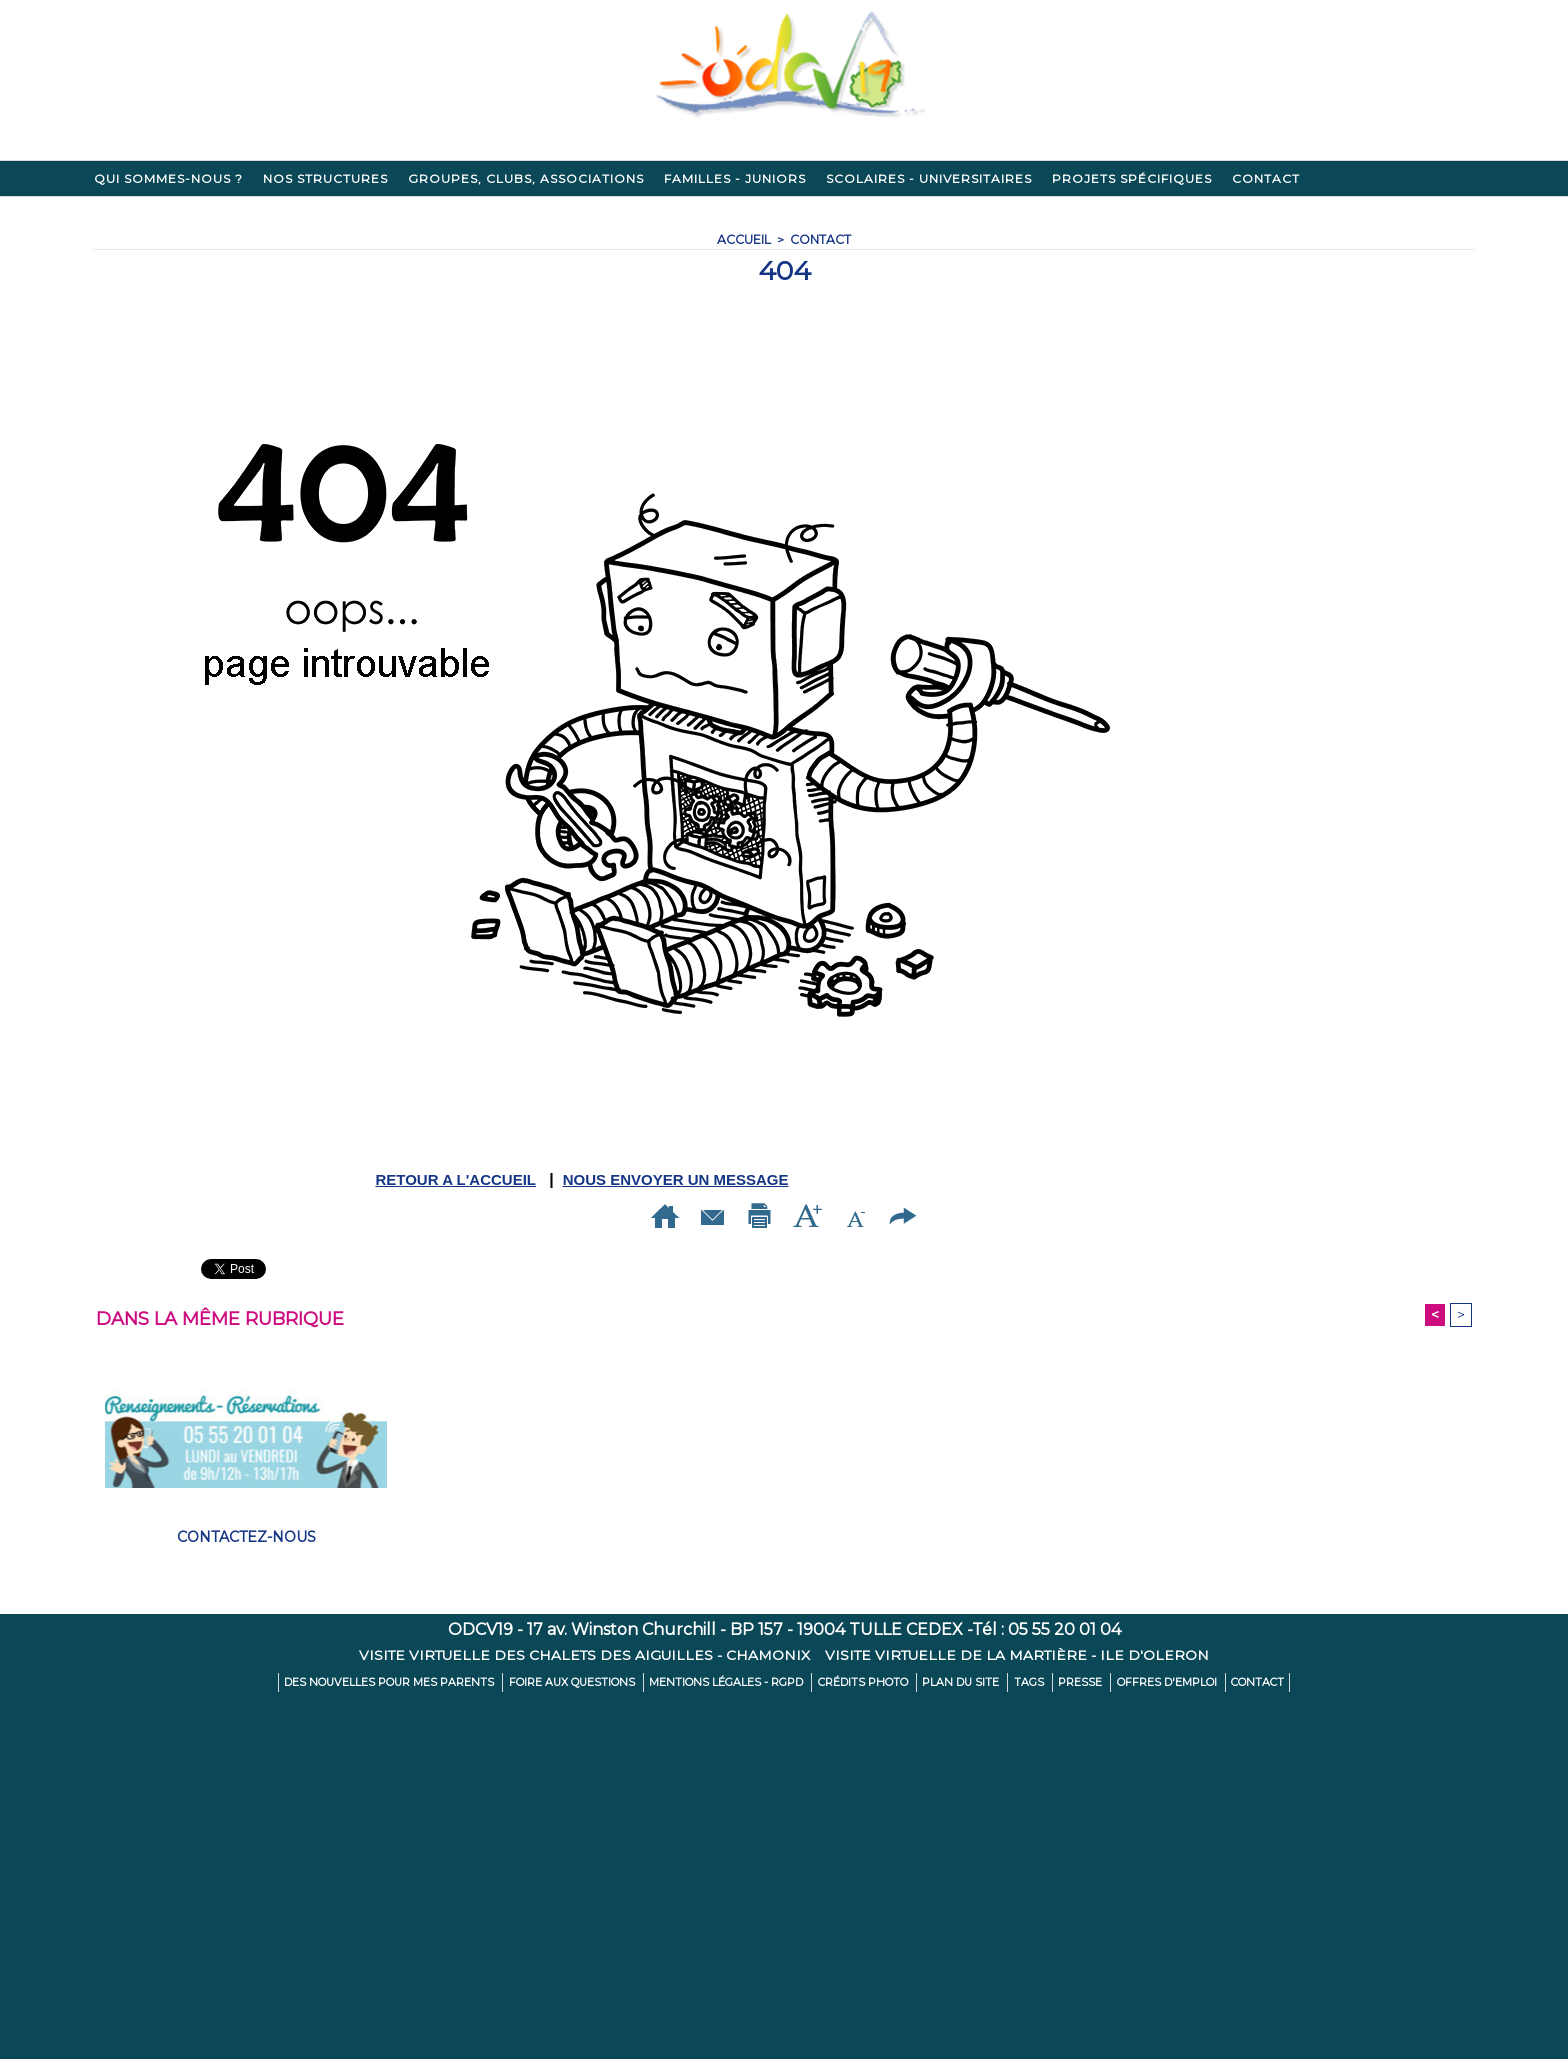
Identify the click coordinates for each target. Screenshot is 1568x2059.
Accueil (744, 239)
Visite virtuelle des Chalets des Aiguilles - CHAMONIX (585, 1656)
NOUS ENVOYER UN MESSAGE (676, 1179)
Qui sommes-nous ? (168, 178)
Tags (1014, 1683)
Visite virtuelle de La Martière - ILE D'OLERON (1019, 1656)
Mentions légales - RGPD (734, 1683)
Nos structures (325, 178)
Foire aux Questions (588, 1683)
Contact (1266, 178)
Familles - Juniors (735, 178)
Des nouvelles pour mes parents (417, 1683)
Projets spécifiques (1132, 178)
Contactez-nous (246, 1538)
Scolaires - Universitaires (929, 178)
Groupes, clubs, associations (526, 178)
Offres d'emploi (1143, 1683)
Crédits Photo (861, 1683)
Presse (1061, 1683)
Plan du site (952, 1683)
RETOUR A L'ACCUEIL (455, 1179)
